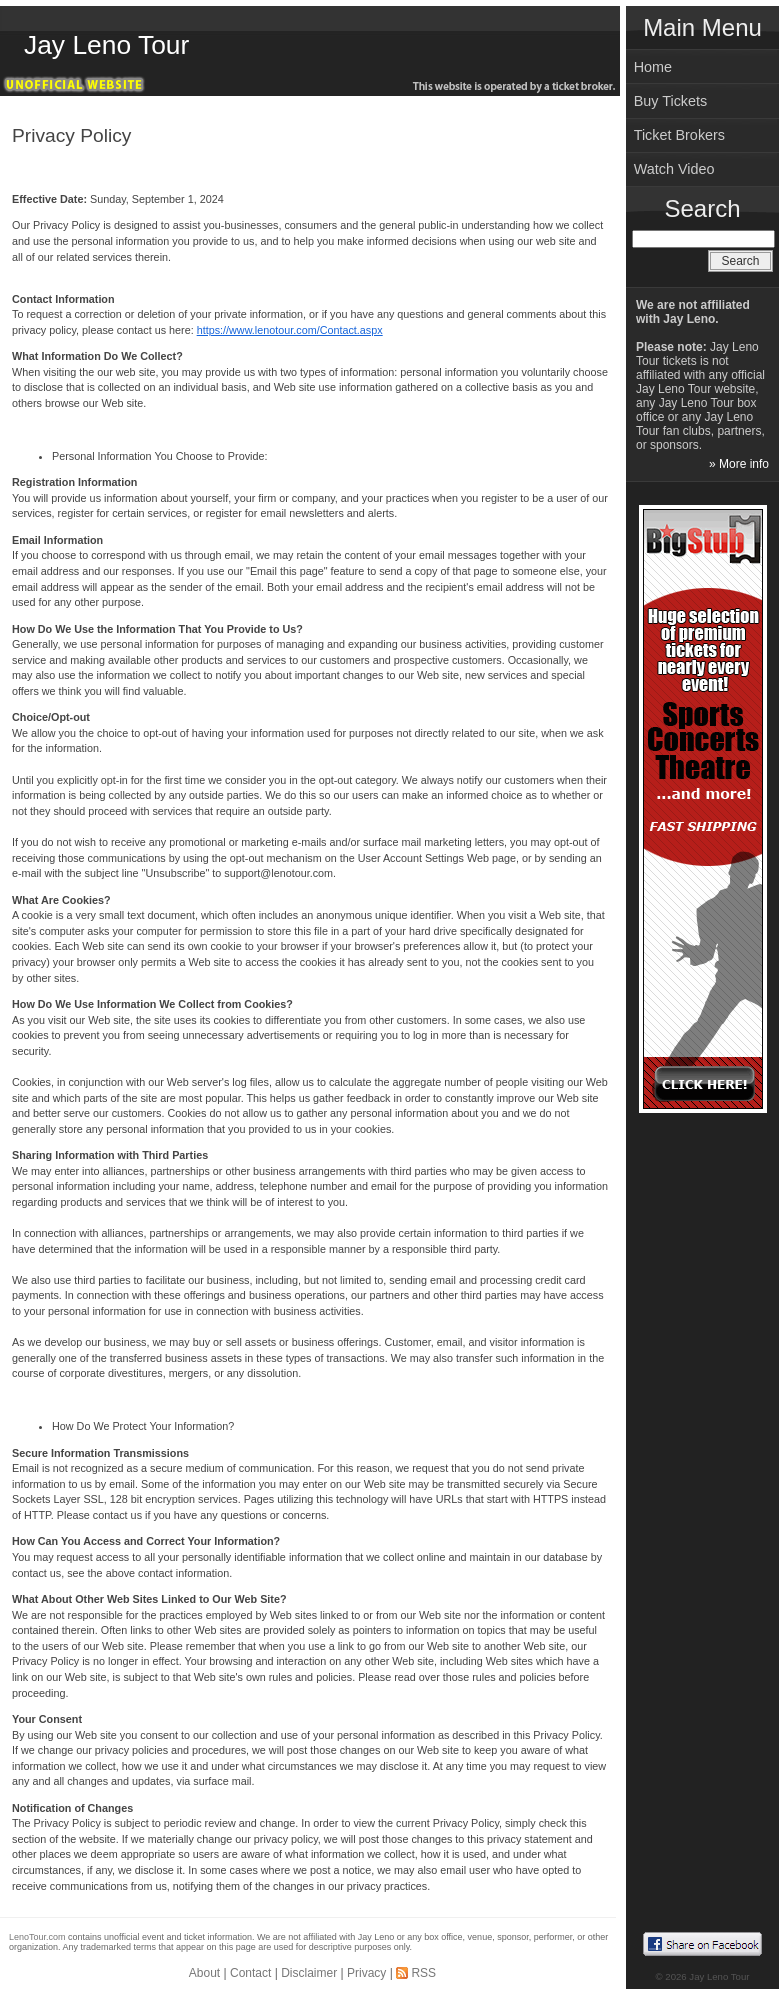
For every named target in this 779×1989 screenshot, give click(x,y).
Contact (250, 1973)
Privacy (366, 1973)
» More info (739, 464)
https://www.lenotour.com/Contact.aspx (290, 330)
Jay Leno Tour (106, 45)
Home (653, 67)
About (204, 1973)
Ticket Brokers (679, 135)
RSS (423, 1973)
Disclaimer (309, 1973)
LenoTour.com (37, 1937)
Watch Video (674, 169)
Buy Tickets (671, 101)
